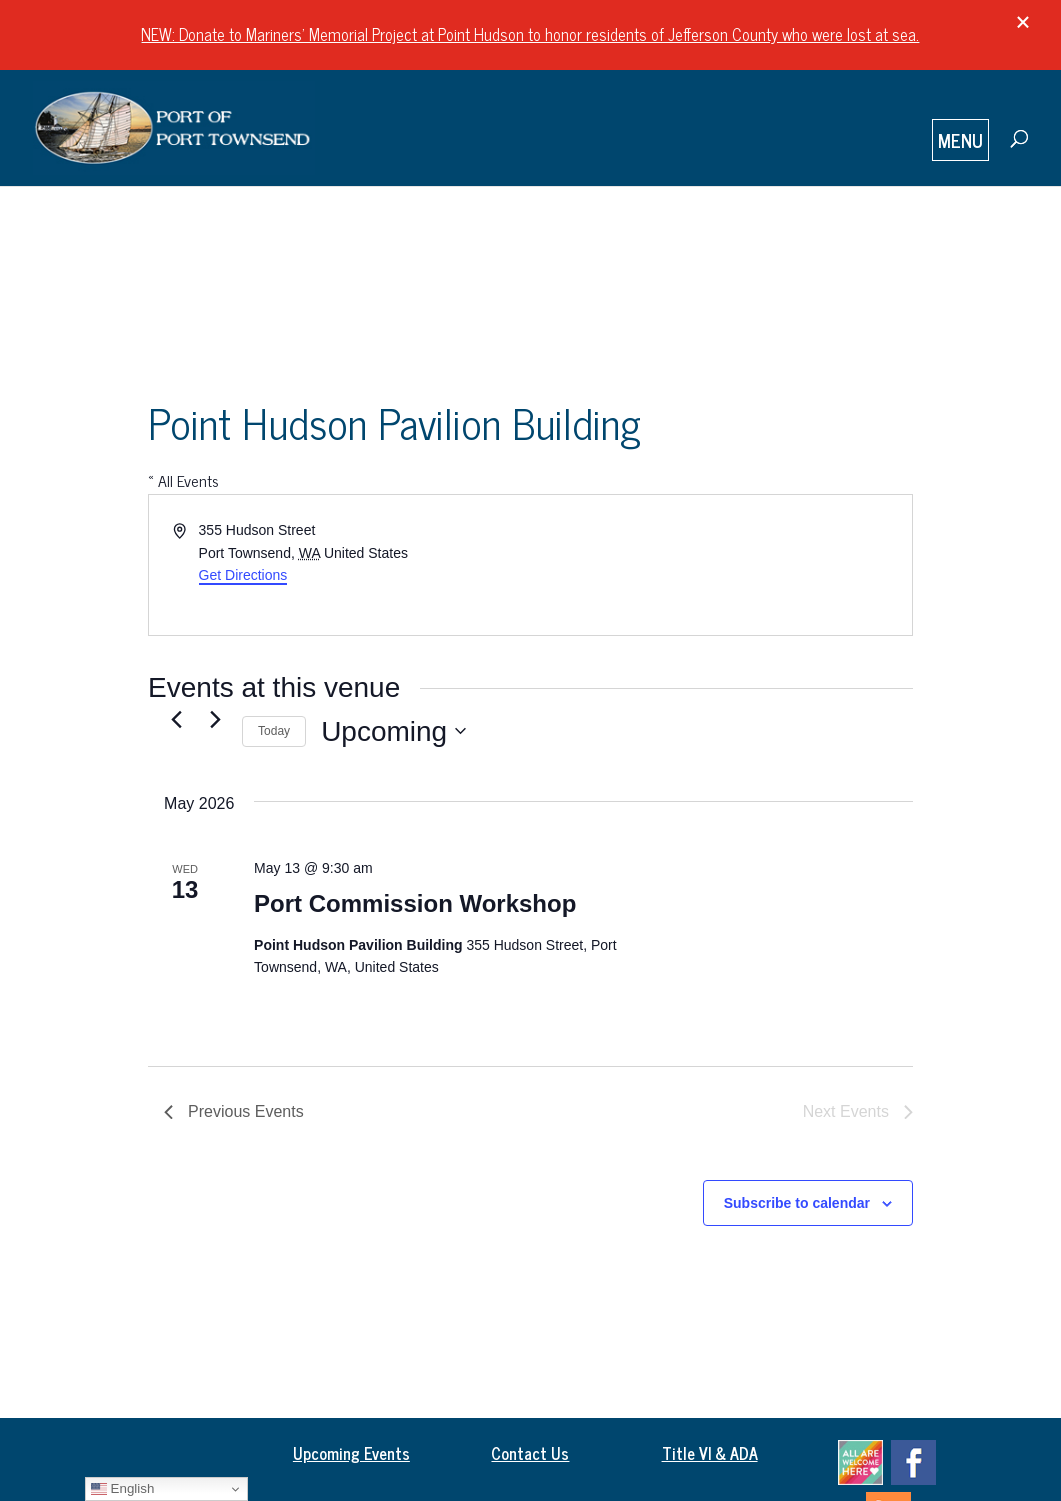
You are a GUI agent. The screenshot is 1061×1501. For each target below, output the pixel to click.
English (122, 1489)
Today (274, 731)
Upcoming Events (351, 1453)
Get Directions (243, 575)
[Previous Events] (176, 720)
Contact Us (530, 1453)
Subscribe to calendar (797, 1203)
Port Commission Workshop (415, 903)
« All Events (183, 480)
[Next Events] (215, 720)
